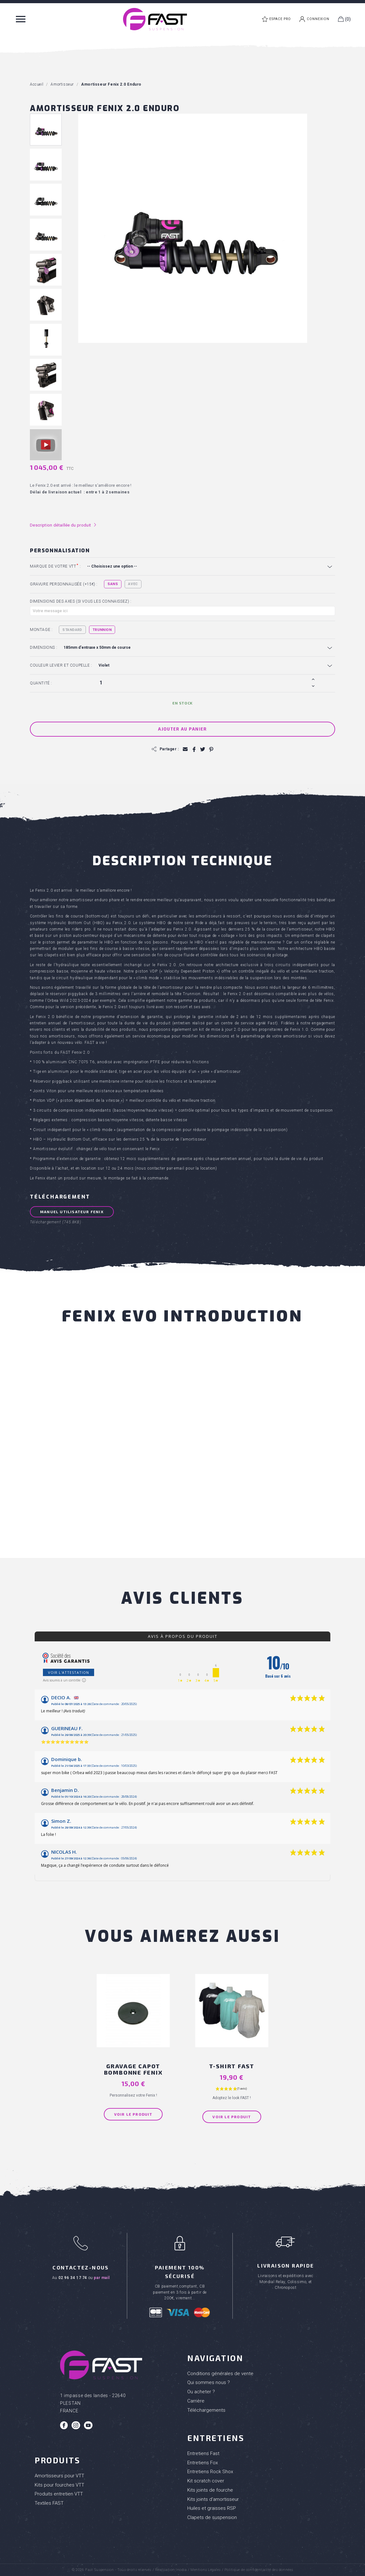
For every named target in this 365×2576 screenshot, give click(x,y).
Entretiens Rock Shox (210, 2471)
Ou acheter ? (201, 2391)
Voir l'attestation (68, 1672)
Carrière (195, 2400)
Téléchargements (206, 2410)
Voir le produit (133, 2114)
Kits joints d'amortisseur (213, 2499)
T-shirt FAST (231, 2065)
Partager (193, 749)
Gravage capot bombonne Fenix (133, 2069)
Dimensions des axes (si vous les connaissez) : (81, 601)
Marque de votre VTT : (55, 566)
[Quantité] (203, 682)
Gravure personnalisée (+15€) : (64, 584)
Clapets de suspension (212, 2517)
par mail (101, 2277)
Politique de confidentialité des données (258, 2569)
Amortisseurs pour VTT (59, 2475)
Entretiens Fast (203, 2453)
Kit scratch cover (205, 2480)
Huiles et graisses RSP (211, 2508)
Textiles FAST (49, 2503)
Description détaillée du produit (63, 525)
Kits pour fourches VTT (59, 2485)
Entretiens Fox (202, 2462)
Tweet (202, 749)
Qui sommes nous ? (208, 2382)
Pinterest (211, 749)
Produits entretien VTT (59, 2494)
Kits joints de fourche (210, 2490)
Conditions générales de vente (220, 2373)
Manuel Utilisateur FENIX (72, 1211)
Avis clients (182, 1599)
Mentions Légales (205, 2569)
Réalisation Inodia (171, 2569)
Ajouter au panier (182, 729)
